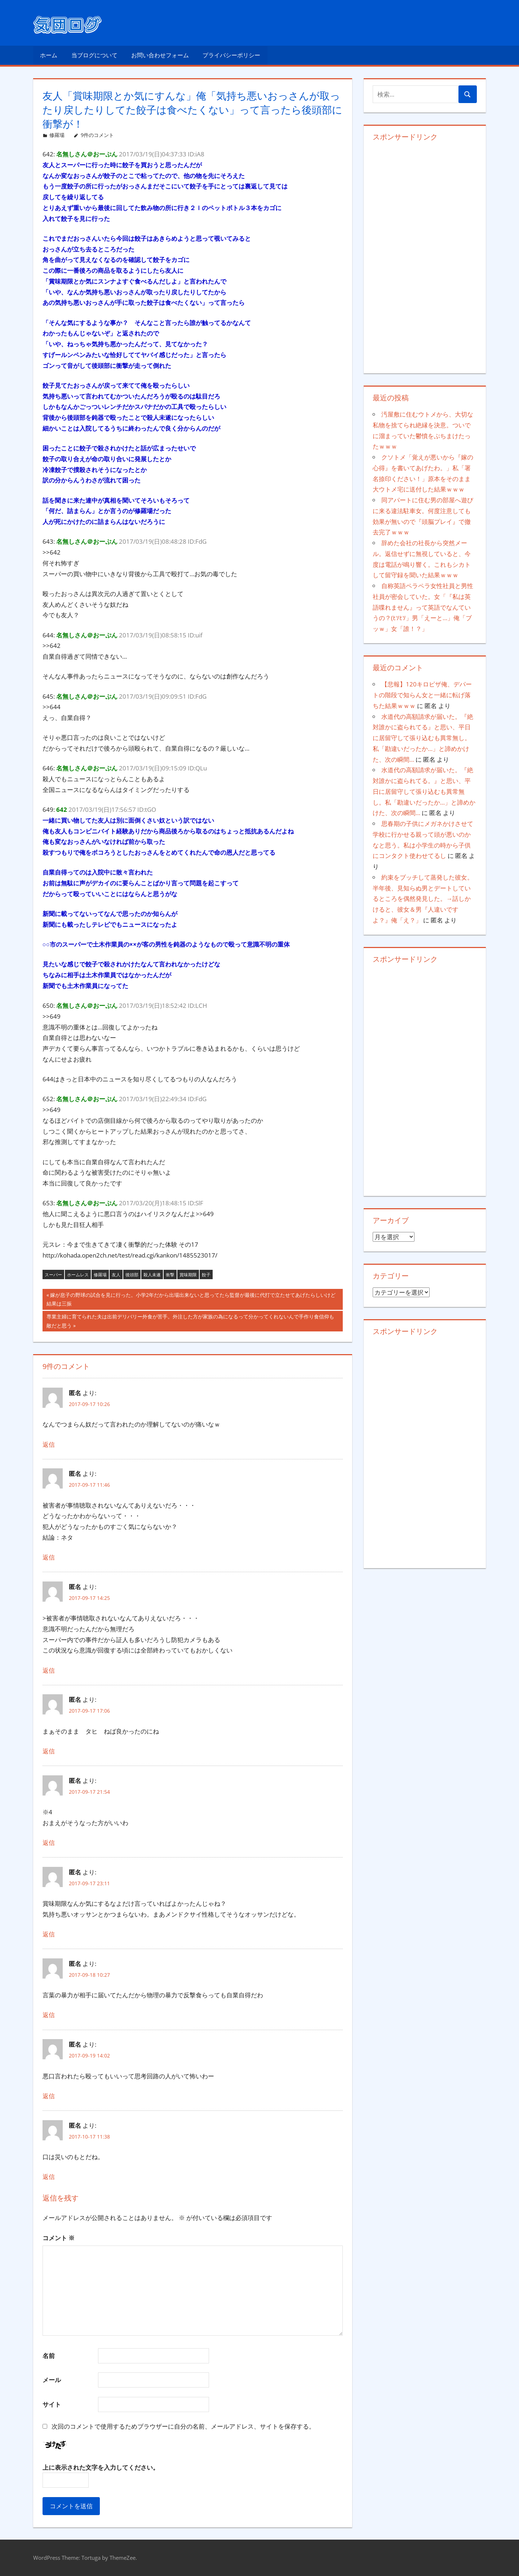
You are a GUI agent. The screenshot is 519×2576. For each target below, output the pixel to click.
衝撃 (170, 1275)
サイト (52, 2404)
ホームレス (78, 1275)
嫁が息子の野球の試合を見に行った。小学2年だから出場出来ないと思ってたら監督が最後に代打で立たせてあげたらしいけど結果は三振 (191, 1300)
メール (52, 2380)
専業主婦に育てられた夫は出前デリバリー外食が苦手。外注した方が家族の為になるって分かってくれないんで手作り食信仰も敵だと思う (190, 1321)
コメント (59, 2238)
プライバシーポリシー (231, 55)
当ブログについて (94, 55)
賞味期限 (188, 1275)
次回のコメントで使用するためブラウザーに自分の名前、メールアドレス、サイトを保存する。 (183, 2426)
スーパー (53, 1275)
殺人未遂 (152, 1275)
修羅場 (57, 135)
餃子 (206, 1275)
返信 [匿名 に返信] (49, 1444)
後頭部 (131, 1275)
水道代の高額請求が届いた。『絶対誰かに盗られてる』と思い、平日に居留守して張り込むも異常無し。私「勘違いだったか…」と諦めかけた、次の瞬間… (423, 738)
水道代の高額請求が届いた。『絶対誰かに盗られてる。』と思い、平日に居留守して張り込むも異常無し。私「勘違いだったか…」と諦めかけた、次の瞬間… (424, 791)
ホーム (48, 55)
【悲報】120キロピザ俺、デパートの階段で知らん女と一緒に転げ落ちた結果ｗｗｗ (422, 695)
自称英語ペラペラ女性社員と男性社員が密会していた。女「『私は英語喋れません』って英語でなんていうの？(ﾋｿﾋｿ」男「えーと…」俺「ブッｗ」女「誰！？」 (423, 607)
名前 (49, 2356)
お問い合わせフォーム (160, 55)
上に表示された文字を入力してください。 (101, 2467)
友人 (116, 1275)
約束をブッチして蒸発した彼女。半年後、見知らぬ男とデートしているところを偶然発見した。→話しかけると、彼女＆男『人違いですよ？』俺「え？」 (423, 898)
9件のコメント (97, 135)
